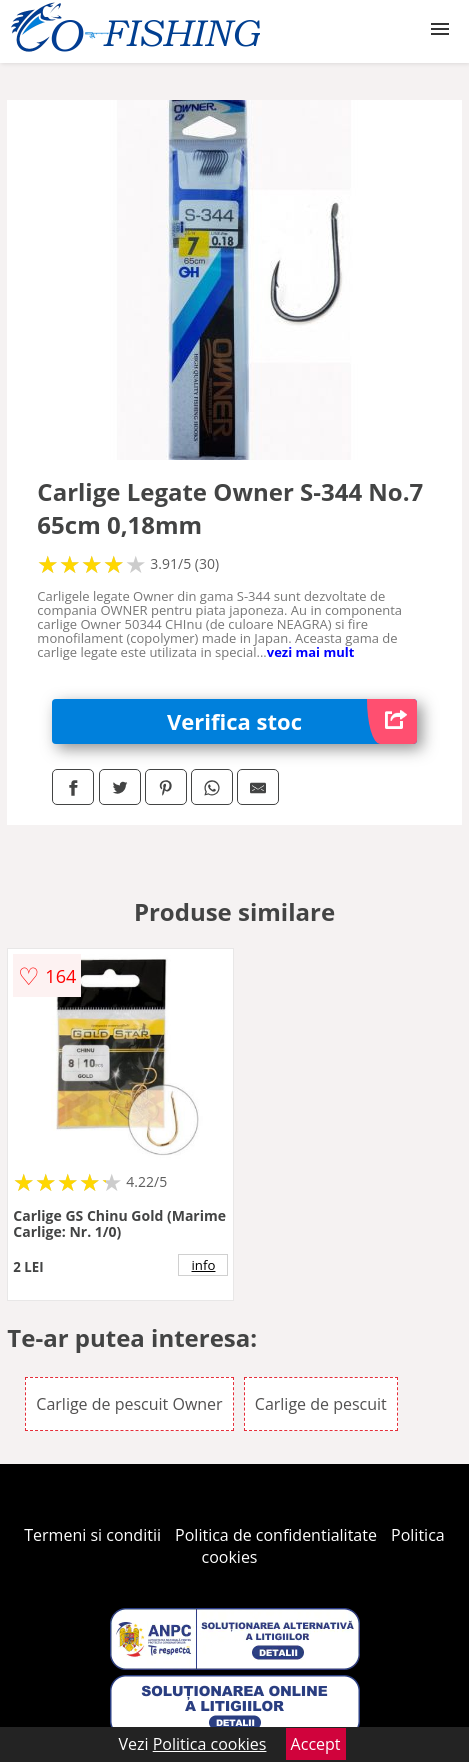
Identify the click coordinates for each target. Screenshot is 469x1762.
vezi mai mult (311, 652)
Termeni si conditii (92, 1535)
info (204, 1265)
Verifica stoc (292, 721)
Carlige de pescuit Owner (129, 1404)
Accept (316, 1744)
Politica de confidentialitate (276, 1535)
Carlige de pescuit (321, 1404)
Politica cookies (210, 1744)
